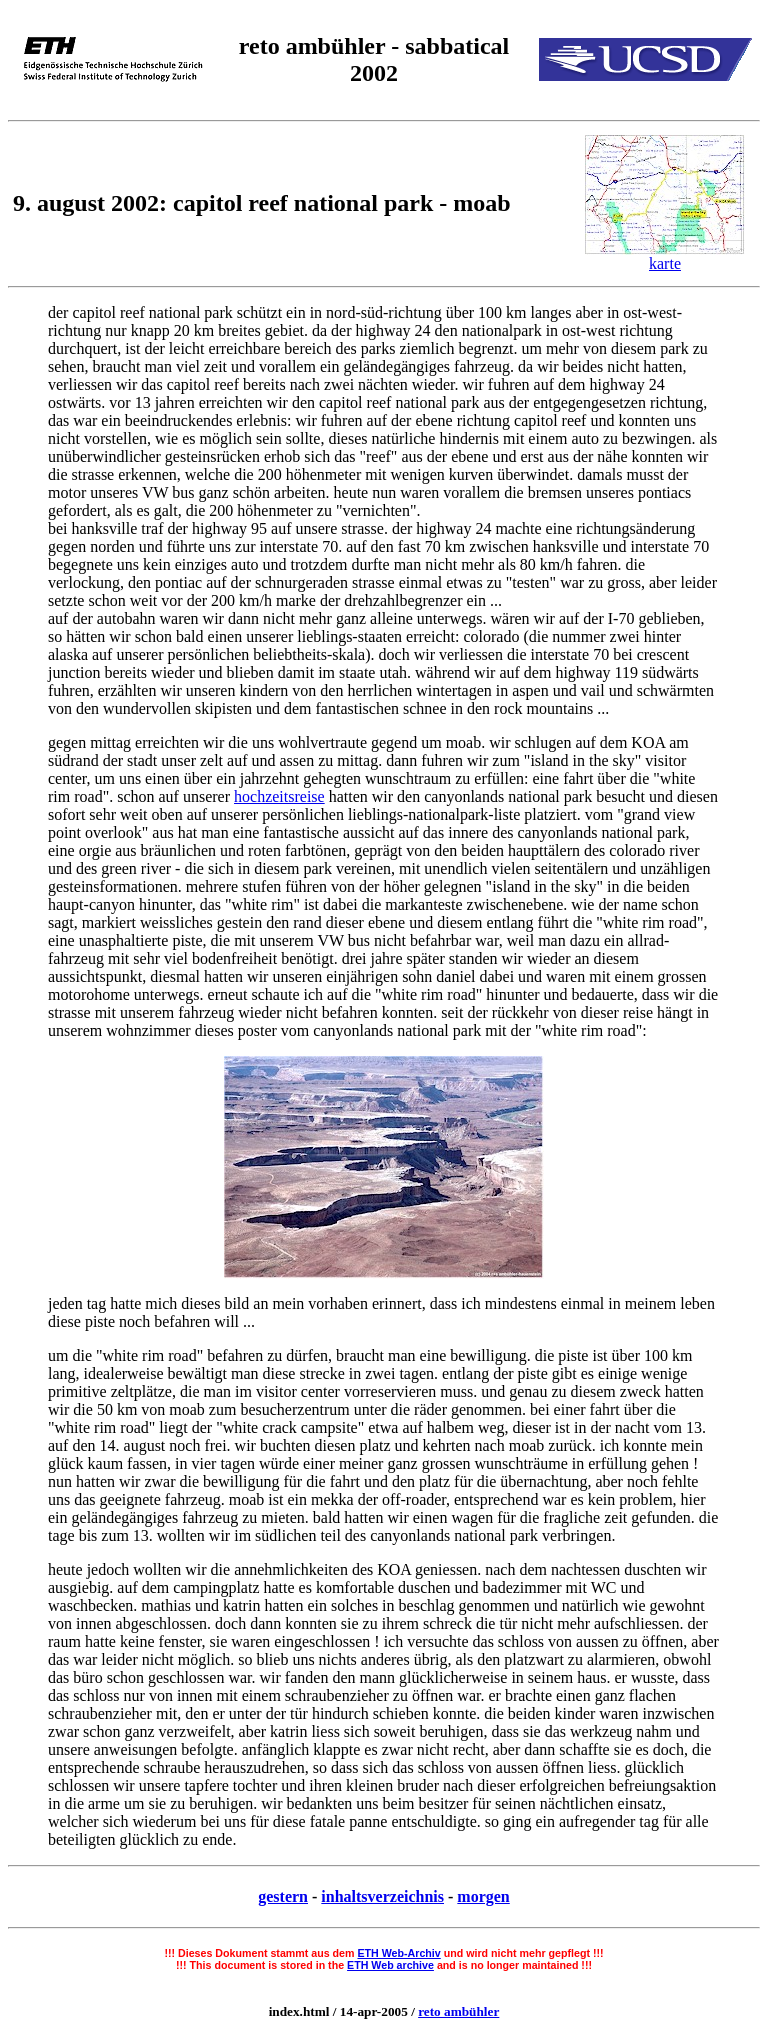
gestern (283, 1896)
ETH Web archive (390, 1965)
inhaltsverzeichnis (382, 1896)
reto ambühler (458, 2011)
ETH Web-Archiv (398, 1953)
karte (665, 263)
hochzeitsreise (279, 796)
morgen (483, 1896)
